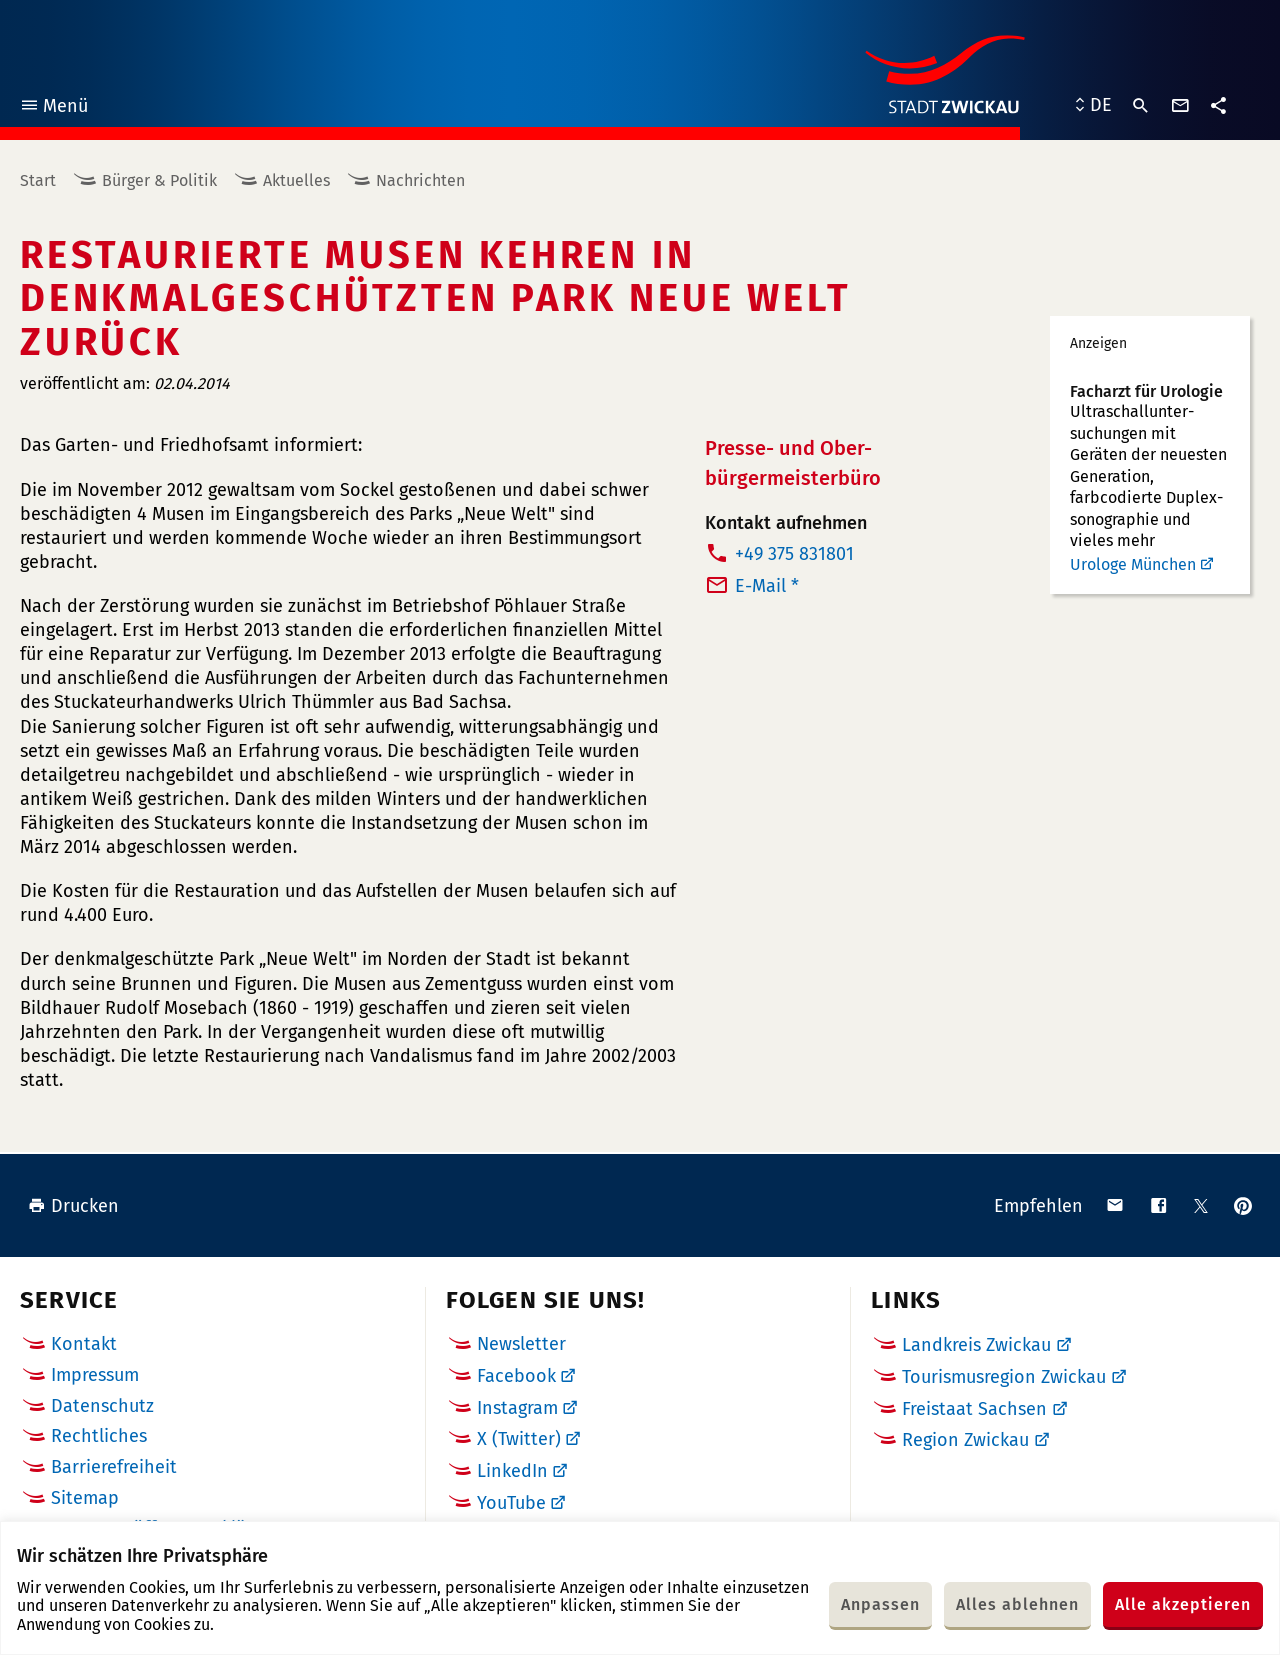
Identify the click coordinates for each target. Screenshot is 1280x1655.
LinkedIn (512, 1471)
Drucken (73, 1206)
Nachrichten (420, 180)
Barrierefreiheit (114, 1467)
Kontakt (84, 1344)
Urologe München (1133, 564)
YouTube (511, 1503)
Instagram (517, 1408)
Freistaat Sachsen (974, 1409)
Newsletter (521, 1344)
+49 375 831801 (794, 554)
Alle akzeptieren (1183, 1604)
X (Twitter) (519, 1439)
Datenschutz (102, 1406)
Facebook (516, 1376)
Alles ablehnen (1017, 1604)
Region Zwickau (965, 1440)
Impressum (95, 1375)
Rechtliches (99, 1436)
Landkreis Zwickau (976, 1345)
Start (38, 180)
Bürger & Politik (159, 180)
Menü (53, 108)
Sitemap (85, 1498)
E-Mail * (767, 586)
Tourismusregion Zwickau (1004, 1377)
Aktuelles (296, 180)
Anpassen (880, 1604)
